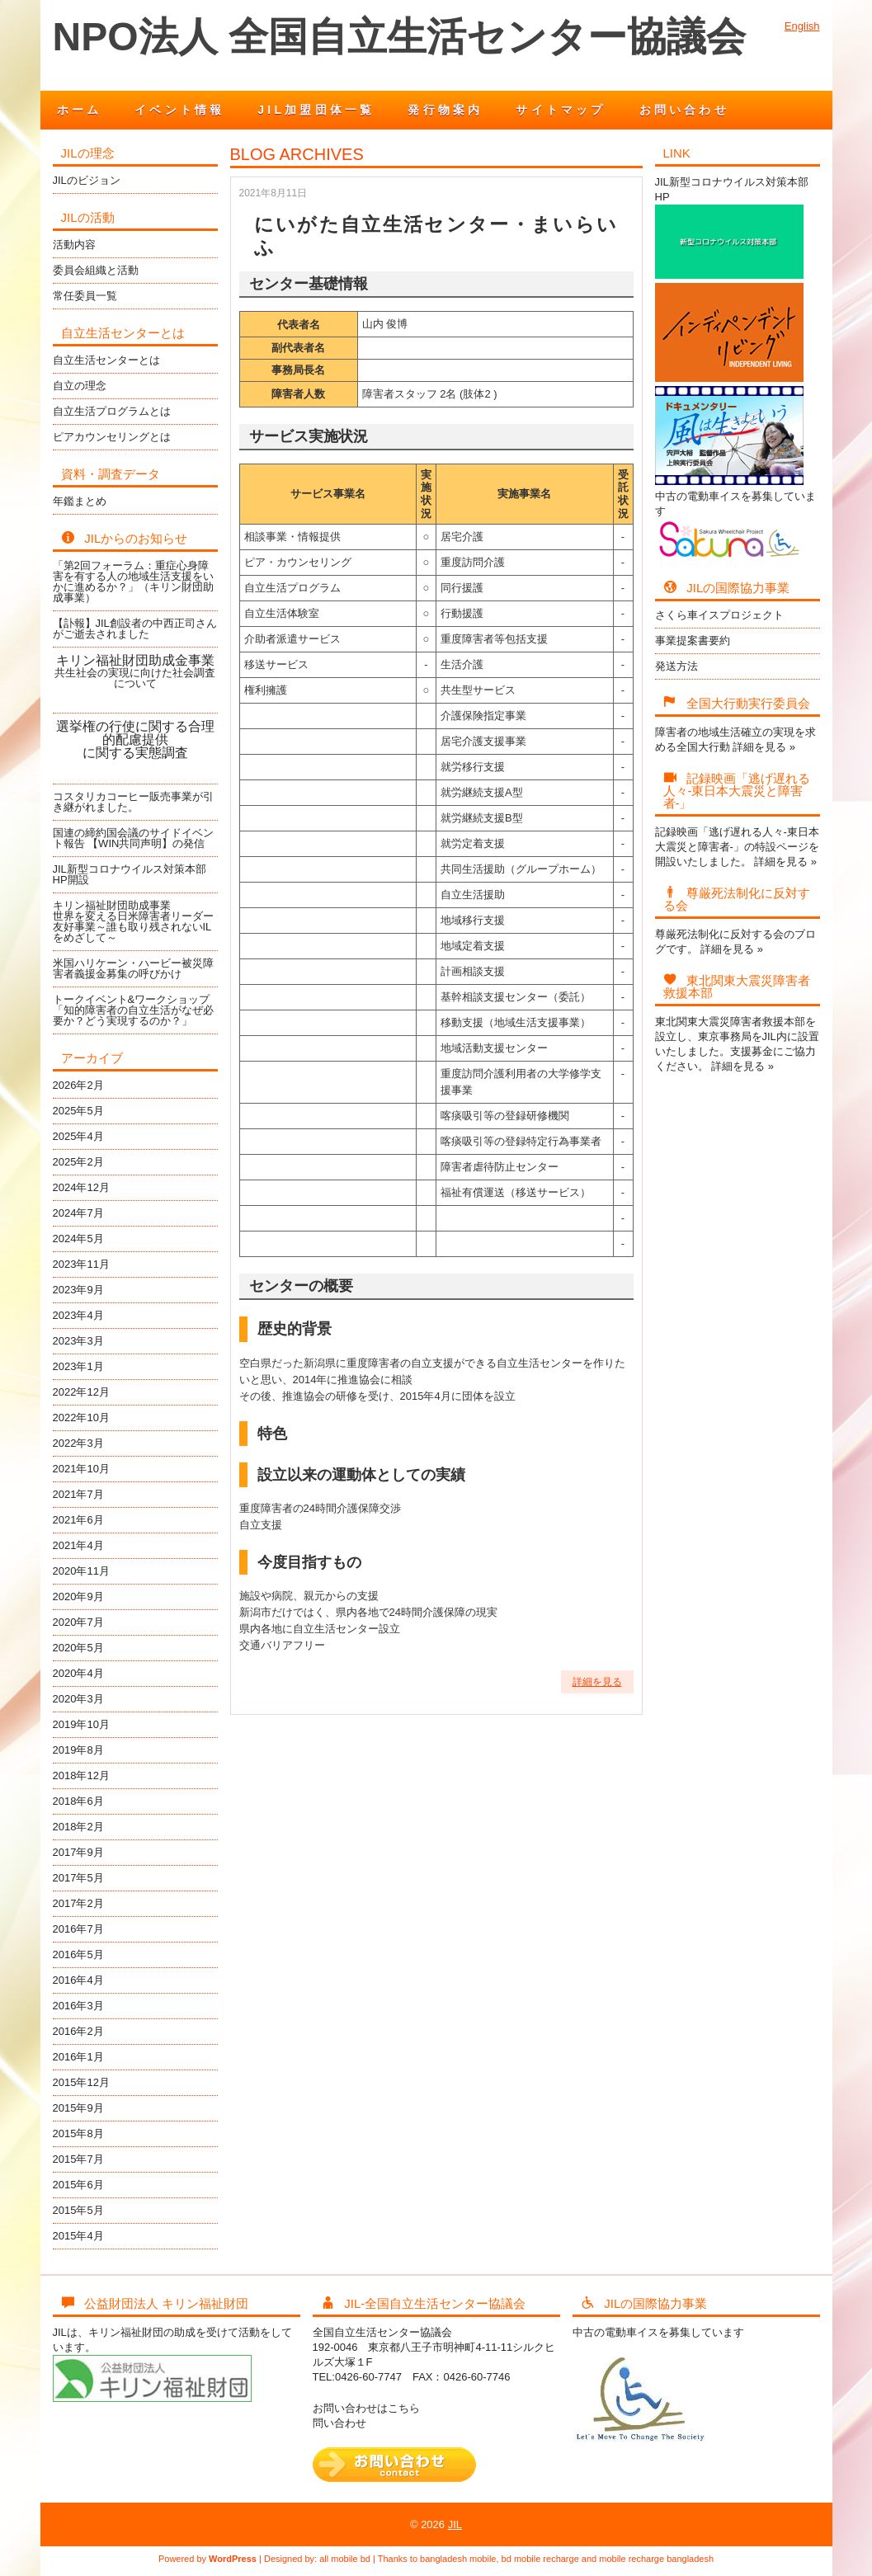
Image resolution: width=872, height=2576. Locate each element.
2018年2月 (78, 1826)
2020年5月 (78, 1647)
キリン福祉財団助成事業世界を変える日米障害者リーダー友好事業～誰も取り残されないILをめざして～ (133, 921)
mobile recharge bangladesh (656, 2559)
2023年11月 (81, 1264)
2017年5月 (78, 1878)
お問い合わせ (684, 109)
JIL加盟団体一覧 (316, 109)
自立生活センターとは (106, 360)
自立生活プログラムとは (112, 411)
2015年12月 (81, 2082)
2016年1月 (78, 2057)
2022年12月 (81, 1392)
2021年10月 (81, 1468)
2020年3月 (78, 1699)
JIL (455, 2524)
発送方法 (676, 666)
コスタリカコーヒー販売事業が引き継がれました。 (133, 801)
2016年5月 (78, 1954)
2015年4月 (78, 2236)
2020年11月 (81, 1571)
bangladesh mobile (458, 2559)
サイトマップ (561, 109)
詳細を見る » (764, 747)
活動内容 (74, 244)
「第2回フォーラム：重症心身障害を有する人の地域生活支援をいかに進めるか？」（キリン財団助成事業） (133, 581)
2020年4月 (78, 1673)
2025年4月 (78, 1136)
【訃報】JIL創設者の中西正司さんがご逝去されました (135, 628)
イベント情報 (179, 109)
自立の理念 (79, 385)
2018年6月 (78, 1801)
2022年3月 (78, 1443)
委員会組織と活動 (96, 270)
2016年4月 (78, 1980)
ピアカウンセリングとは (112, 437)
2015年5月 (78, 2210)
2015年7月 (78, 2159)
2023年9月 (78, 1289)
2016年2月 (78, 2031)
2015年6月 (78, 2184)
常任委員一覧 (85, 296)
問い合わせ (339, 2423)
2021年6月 (78, 1520)
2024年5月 (78, 1238)
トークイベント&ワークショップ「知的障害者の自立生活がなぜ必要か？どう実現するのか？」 (133, 1010)
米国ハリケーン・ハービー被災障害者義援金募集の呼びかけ (133, 968)
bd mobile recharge (540, 2559)
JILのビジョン (86, 180)
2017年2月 (78, 1903)
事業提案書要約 (692, 640)
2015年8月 (78, 2133)
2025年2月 (78, 1162)
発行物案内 (445, 109)
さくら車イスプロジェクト (719, 615)
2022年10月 (81, 1417)
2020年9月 (78, 1596)
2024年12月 (81, 1187)
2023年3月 (78, 1341)
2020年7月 (78, 1622)
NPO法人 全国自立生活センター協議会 (399, 37)
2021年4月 (78, 1545)
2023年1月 (78, 1366)
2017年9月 (78, 1852)
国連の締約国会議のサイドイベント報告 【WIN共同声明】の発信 (133, 838)
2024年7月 (78, 1213)
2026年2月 (78, 1085)
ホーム (79, 109)
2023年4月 (78, 1315)
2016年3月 (78, 2005)
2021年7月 (78, 1494)
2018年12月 (81, 1775)
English (802, 26)
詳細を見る (597, 1682)
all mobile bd (344, 2559)
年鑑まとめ (79, 501)
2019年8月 (78, 1750)
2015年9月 (78, 2108)
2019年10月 (81, 1724)
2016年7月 (78, 1929)
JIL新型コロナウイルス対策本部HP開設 (129, 874)
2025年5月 (78, 1110)
